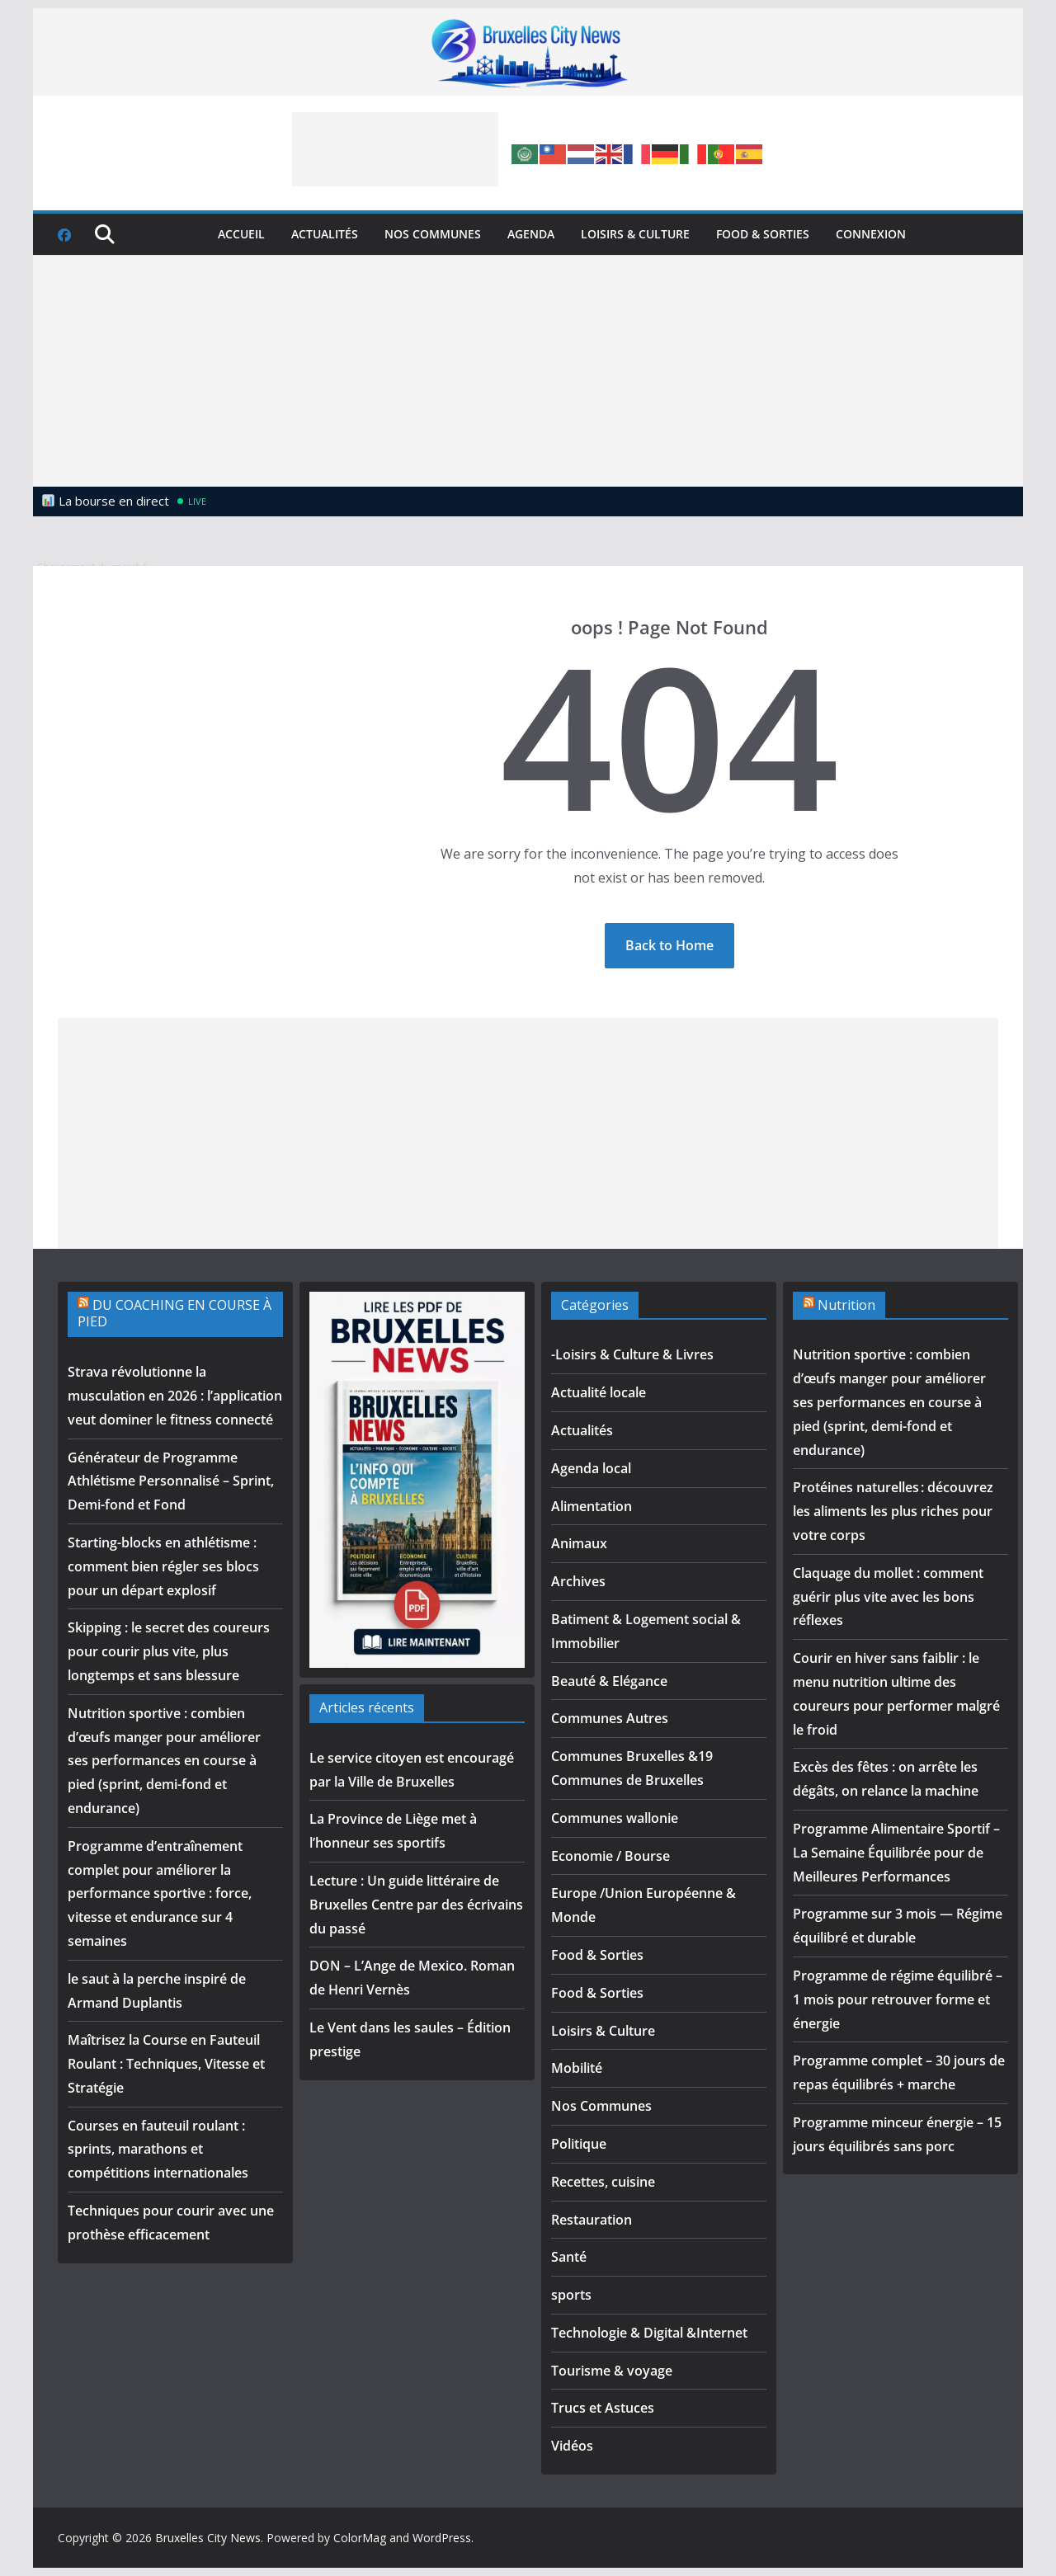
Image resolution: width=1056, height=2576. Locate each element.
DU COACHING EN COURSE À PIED (174, 1313)
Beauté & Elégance (609, 1681)
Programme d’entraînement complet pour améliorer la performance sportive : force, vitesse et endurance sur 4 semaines (160, 1893)
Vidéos (572, 2446)
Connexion (871, 234)
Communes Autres (609, 1718)
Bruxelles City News (208, 2537)
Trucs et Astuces (602, 2408)
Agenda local (591, 1468)
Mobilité (576, 2068)
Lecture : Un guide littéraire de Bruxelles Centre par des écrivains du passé (416, 1905)
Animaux (579, 1543)
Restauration (591, 2220)
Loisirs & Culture (635, 234)
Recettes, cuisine (603, 2182)
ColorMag (359, 2537)
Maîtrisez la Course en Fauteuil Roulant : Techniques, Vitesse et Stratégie (166, 2064)
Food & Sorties (762, 234)
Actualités (324, 234)
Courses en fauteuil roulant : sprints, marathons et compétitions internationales (158, 2150)
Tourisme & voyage (611, 2371)
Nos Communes (432, 234)
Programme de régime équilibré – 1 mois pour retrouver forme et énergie (897, 1999)
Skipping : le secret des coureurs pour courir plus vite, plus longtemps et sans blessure (169, 1651)
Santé (569, 2257)
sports (571, 2295)
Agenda (530, 234)
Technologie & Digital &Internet (649, 2333)
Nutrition (846, 1305)
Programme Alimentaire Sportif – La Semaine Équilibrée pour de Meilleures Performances (896, 1853)
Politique (578, 2144)
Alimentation (591, 1506)
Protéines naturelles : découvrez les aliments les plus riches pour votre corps (893, 1511)
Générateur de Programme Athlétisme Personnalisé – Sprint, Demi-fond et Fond (171, 1481)
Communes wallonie (614, 1818)
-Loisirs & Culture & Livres (632, 1354)
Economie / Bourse (610, 1856)
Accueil (241, 234)
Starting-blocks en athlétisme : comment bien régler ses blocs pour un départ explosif (163, 1566)
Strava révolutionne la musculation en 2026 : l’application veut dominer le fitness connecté (175, 1396)
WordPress (441, 2537)
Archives (578, 1581)
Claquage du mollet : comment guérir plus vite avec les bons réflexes (888, 1597)
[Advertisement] (395, 149)
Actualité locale (598, 1392)
